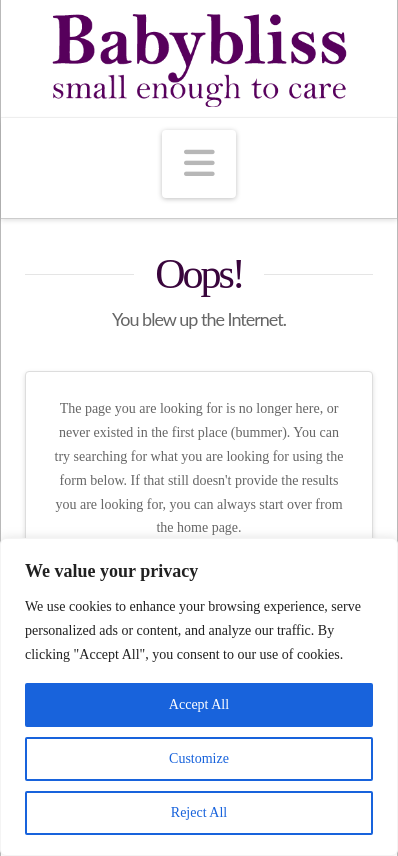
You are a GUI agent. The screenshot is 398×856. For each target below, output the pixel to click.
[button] (199, 164)
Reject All (199, 812)
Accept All (199, 704)
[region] (199, 697)
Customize (199, 758)
